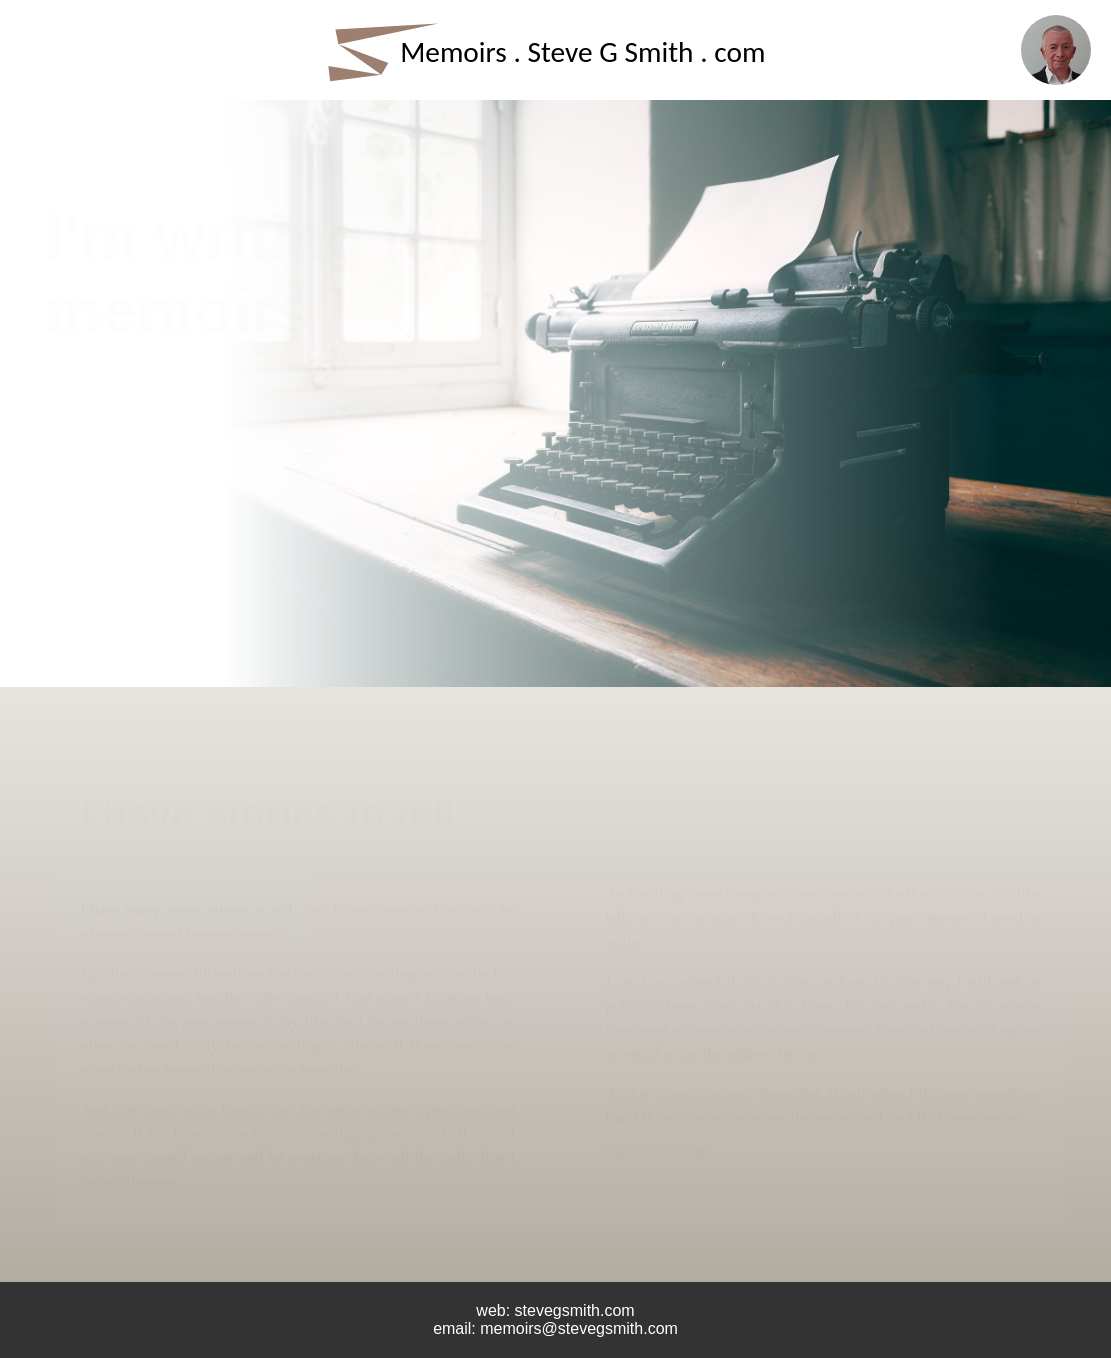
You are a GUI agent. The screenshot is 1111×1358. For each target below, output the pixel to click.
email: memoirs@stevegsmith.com (555, 1328)
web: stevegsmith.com (555, 1310)
